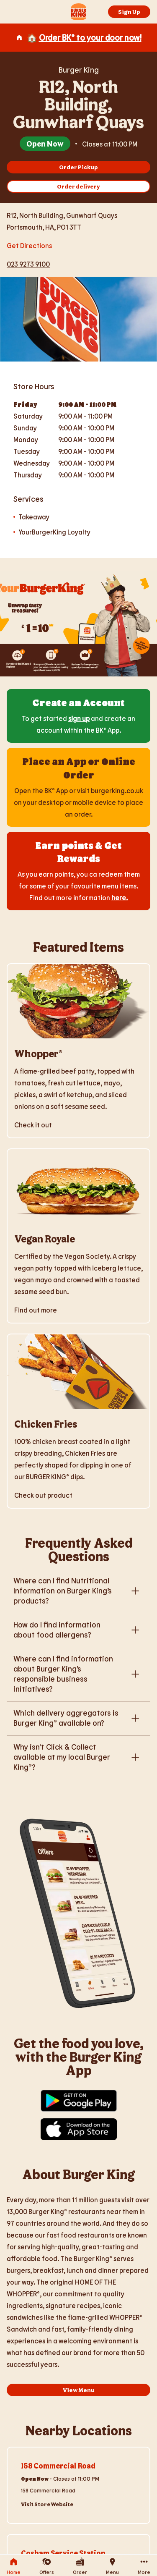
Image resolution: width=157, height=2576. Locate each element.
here (118, 897)
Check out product (43, 1495)
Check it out (33, 1125)
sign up (79, 718)
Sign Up (129, 11)
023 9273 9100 (28, 264)
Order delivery (78, 186)
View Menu (79, 2389)
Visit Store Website (47, 2504)
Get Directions (29, 244)
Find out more (35, 1310)
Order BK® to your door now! (90, 37)
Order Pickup (78, 166)
